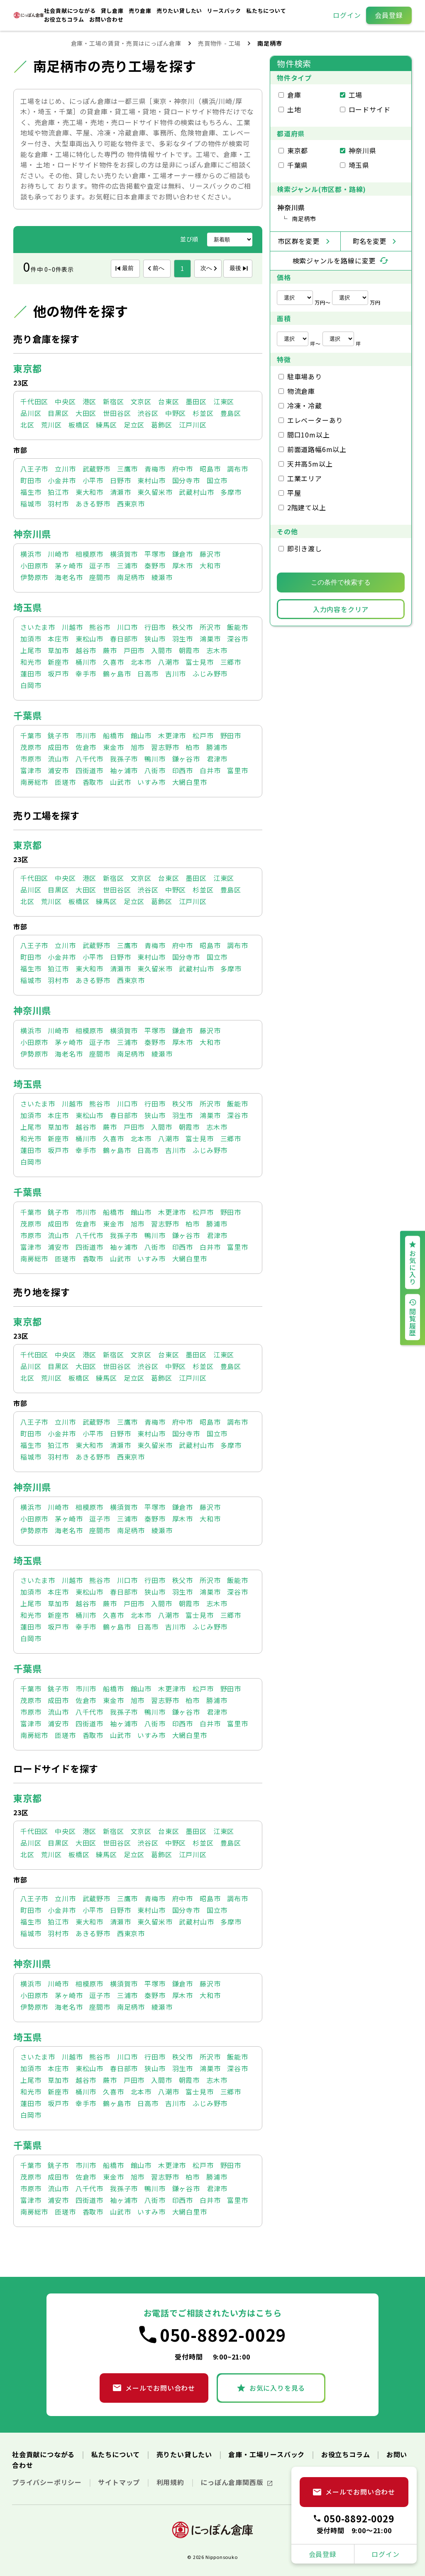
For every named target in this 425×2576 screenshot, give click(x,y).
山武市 (120, 782)
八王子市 (34, 469)
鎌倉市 (182, 554)
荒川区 (51, 425)
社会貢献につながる (70, 11)
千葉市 (30, 735)
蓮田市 (30, 673)
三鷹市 (127, 469)
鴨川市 (154, 759)
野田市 (230, 735)
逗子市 (99, 565)
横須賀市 (124, 554)
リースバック (225, 11)
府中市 (182, 469)
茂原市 (30, 747)
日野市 (120, 480)
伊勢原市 (34, 577)
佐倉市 (86, 747)
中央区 (65, 401)
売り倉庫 (141, 11)
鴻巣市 (210, 639)
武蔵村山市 (196, 492)
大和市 (210, 565)
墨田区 (196, 401)
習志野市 (165, 747)
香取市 (93, 782)
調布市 (237, 469)
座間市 (99, 577)
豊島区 (230, 413)
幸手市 (86, 673)
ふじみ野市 (210, 673)
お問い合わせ (106, 19)
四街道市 (89, 770)
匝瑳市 (65, 782)
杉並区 (203, 413)
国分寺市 (186, 480)
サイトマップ (120, 2482)
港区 (90, 401)
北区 (27, 425)
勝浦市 (216, 747)
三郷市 (230, 662)
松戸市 (203, 735)
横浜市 (30, 554)
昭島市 (210, 469)
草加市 (58, 650)
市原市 (30, 759)
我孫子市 (124, 759)
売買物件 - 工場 (219, 43)
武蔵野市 (96, 469)
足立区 (134, 425)
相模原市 (89, 554)
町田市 (30, 480)
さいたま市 (37, 627)
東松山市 (89, 639)
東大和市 (89, 492)
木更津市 (172, 735)
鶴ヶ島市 (117, 673)
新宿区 (113, 401)
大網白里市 (189, 782)
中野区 (175, 413)
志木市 (216, 650)
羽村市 (58, 504)
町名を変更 (369, 241)
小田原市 (34, 565)
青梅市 (154, 469)
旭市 (138, 747)
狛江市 (58, 492)
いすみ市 (151, 782)
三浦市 (127, 565)
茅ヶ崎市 (69, 565)
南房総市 (34, 782)
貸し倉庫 (113, 11)
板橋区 (78, 425)
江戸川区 (193, 425)
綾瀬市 (161, 577)
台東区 (168, 401)
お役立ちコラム (64, 19)
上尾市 (30, 650)
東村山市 (151, 480)
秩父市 (182, 627)
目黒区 (58, 413)
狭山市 (154, 639)
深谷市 (237, 639)
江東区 (223, 401)
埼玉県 (27, 607)
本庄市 (58, 639)
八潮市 (168, 662)
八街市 (154, 770)
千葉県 (27, 715)
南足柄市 (131, 577)
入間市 (161, 650)
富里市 (237, 770)
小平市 (93, 480)
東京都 (27, 368)
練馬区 (106, 425)
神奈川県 (32, 533)
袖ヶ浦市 (124, 770)
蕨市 (110, 650)
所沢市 (210, 627)
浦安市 (58, 770)
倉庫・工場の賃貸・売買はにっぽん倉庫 (126, 43)
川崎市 (58, 554)
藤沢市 (210, 554)
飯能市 (237, 627)
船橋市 (113, 735)
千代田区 (34, 401)
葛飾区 (161, 425)
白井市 (210, 770)
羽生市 (182, 639)
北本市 (141, 662)
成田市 (58, 747)
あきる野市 (93, 504)
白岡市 (30, 685)
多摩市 (230, 492)
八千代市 (89, 759)
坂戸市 (58, 673)
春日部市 (124, 639)
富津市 (30, 770)
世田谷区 (117, 413)
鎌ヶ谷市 (186, 759)
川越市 (72, 627)
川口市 (127, 627)
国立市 (217, 480)
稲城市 (30, 504)
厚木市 (182, 565)
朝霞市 (189, 650)
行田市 (154, 627)
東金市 (113, 747)
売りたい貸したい (180, 11)
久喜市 (113, 662)
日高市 (147, 673)
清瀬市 (120, 492)
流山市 (58, 759)
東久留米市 (154, 492)
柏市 (193, 747)
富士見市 (199, 662)
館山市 (141, 735)
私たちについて (266, 11)
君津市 (217, 759)
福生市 (30, 492)
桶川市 (86, 662)
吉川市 (175, 673)
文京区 (141, 401)
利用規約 (171, 2482)
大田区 (86, 413)
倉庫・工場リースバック (267, 2454)
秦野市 (154, 565)
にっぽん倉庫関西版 (232, 2482)
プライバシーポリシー (48, 2482)
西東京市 (131, 504)
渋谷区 (147, 413)
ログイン (347, 15)
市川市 (86, 735)
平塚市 (154, 554)
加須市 (30, 639)
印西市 (182, 770)
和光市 (30, 662)
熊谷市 (99, 627)
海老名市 (69, 577)
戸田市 (134, 650)
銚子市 (58, 735)
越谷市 (86, 650)
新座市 (58, 662)
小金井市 (62, 480)
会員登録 (389, 15)
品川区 (30, 413)
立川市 (65, 469)
